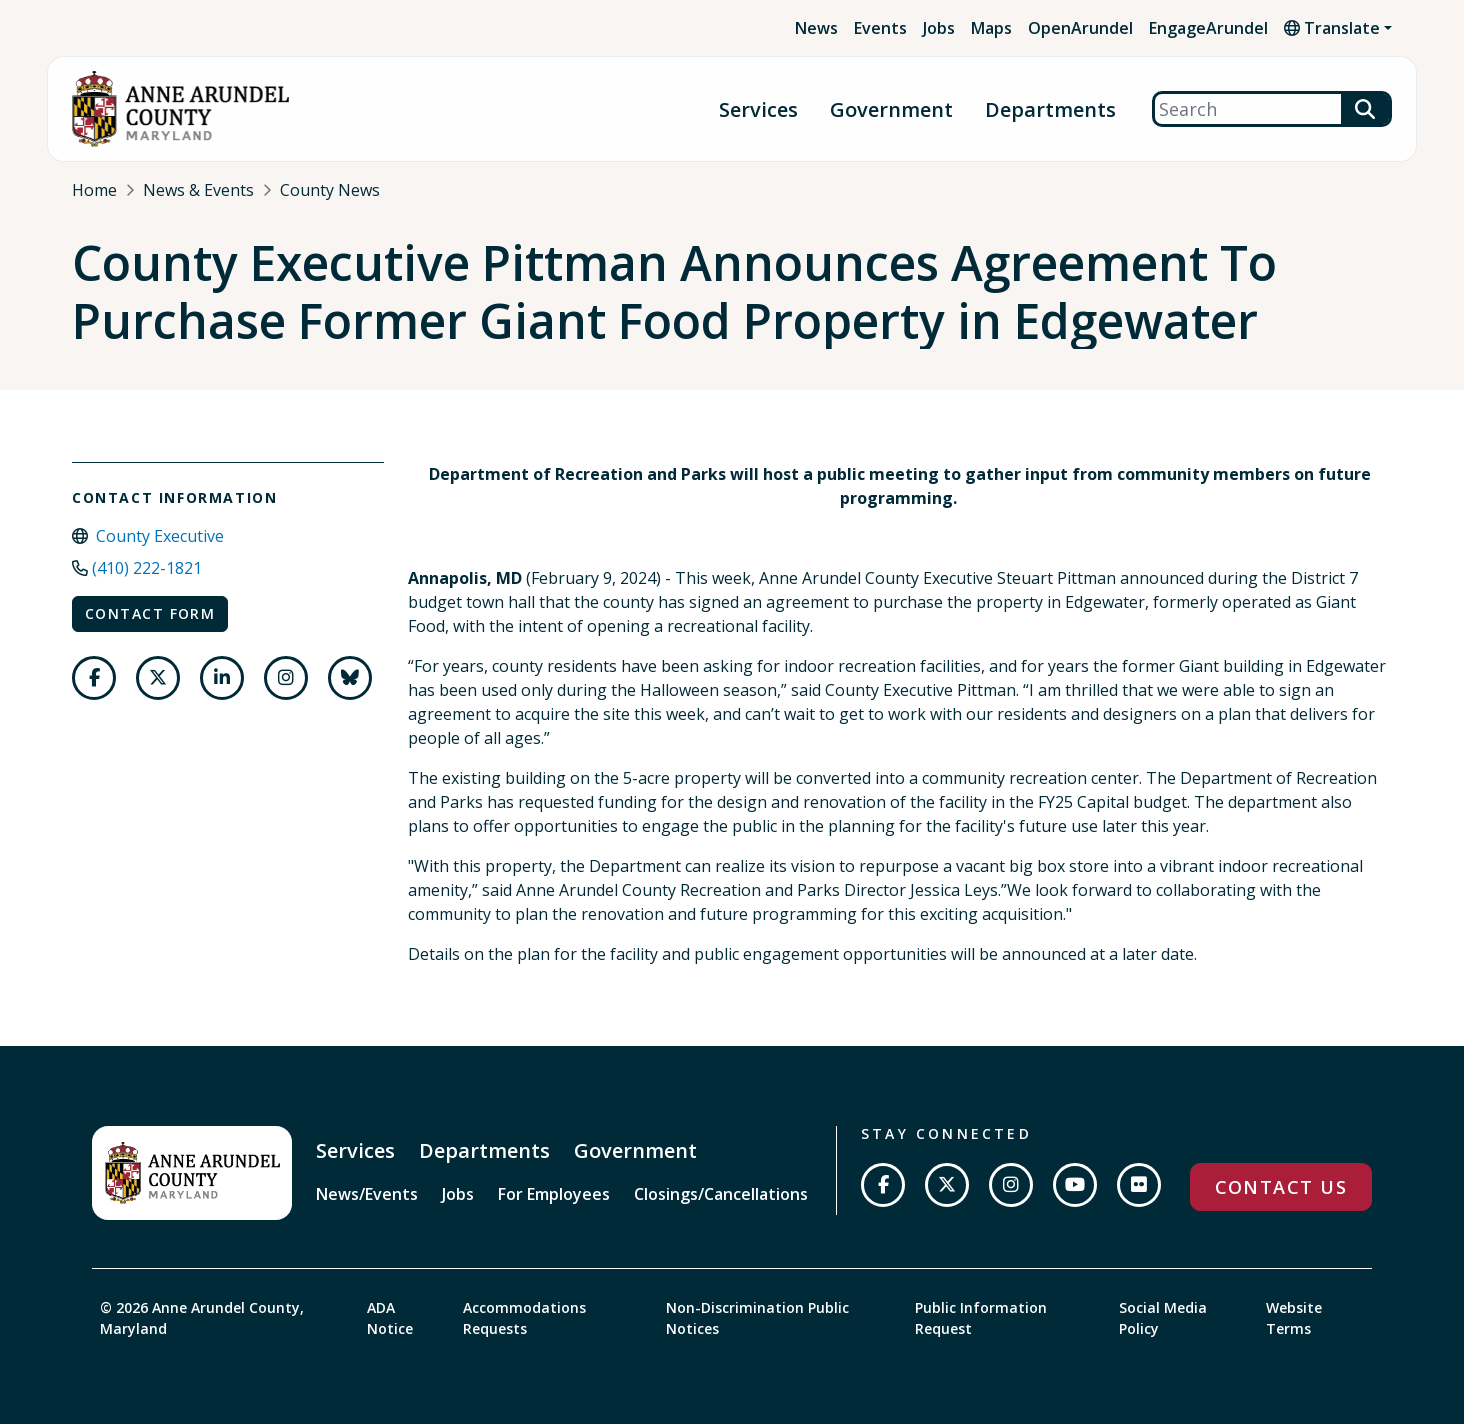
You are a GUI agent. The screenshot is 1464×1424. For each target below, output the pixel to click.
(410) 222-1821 (147, 568)
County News (330, 190)
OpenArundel (1080, 28)
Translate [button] (1332, 28)
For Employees (554, 1194)
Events (880, 28)
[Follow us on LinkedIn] (222, 678)
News (816, 28)
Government (891, 109)
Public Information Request (981, 1318)
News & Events (198, 190)
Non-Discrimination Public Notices (757, 1318)
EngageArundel (1208, 28)
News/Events (367, 1194)
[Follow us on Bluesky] (350, 678)
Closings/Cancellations (721, 1194)
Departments (1050, 109)
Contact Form (150, 613)
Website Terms (1294, 1318)
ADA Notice (390, 1318)
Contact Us (1281, 1187)
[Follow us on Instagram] (286, 678)
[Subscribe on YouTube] (1075, 1185)
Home (94, 190)
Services (758, 109)
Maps (991, 28)
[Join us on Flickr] (1139, 1185)
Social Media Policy (1163, 1318)
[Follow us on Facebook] (94, 678)
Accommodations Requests (524, 1318)
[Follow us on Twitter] (158, 678)
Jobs (939, 28)
